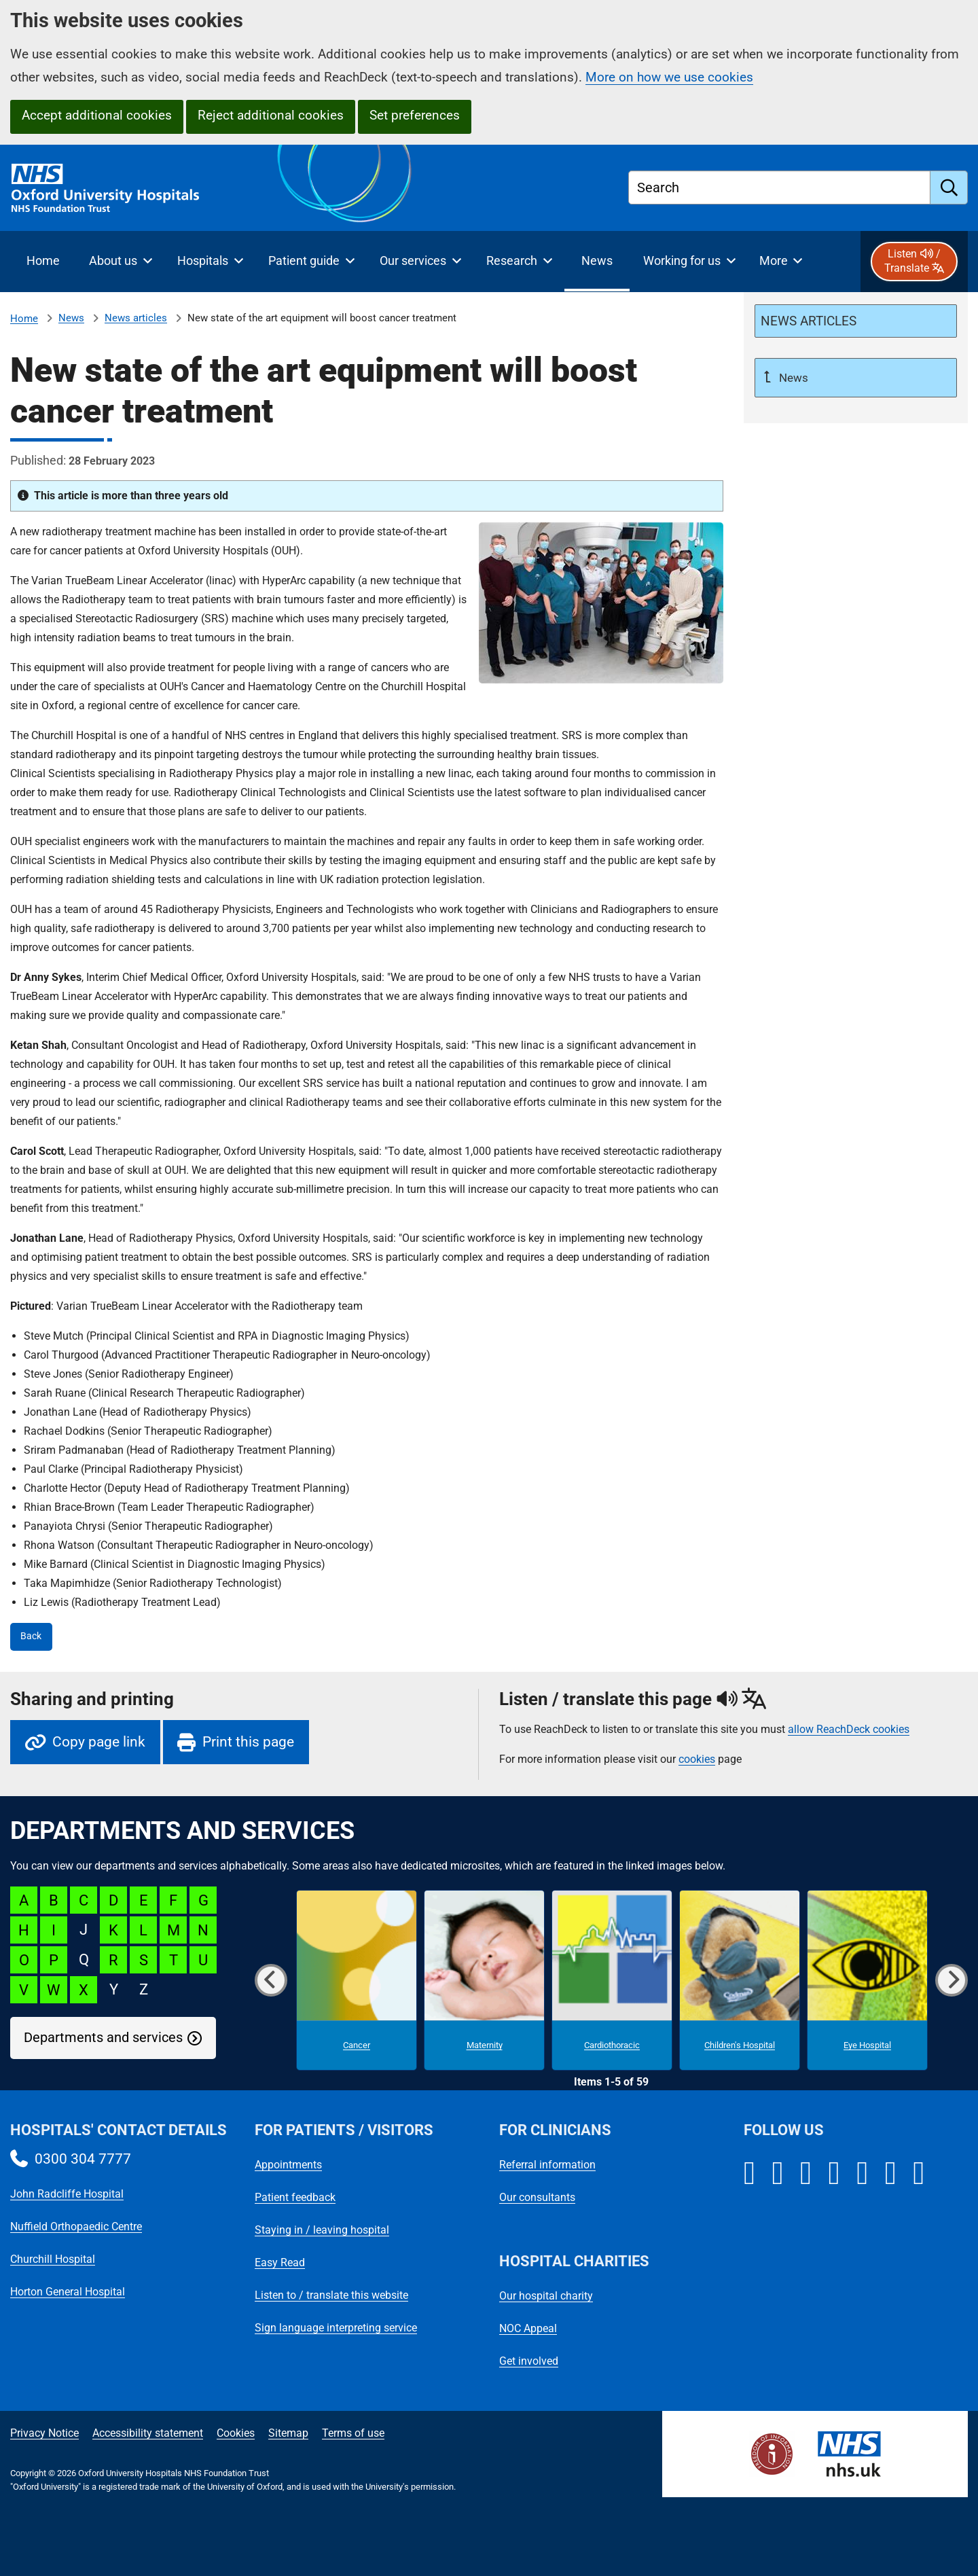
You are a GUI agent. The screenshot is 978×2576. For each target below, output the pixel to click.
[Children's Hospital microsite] (739, 1980)
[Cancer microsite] (356, 1980)
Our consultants (537, 2197)
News (71, 318)
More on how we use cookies (669, 77)
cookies (696, 1759)
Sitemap (288, 2433)
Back (30, 1636)
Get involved (528, 2361)
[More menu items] (781, 261)
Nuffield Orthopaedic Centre (76, 2226)
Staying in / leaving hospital (322, 2229)
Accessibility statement (147, 2433)
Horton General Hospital (67, 2291)
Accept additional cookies (97, 115)
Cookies (236, 2433)
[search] (949, 187)
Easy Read (280, 2262)
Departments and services (103, 2037)
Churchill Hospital (52, 2259)
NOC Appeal (528, 2328)
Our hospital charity (546, 2295)
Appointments (288, 2164)
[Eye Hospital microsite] (867, 1980)
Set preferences (414, 115)
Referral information (547, 2164)
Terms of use (353, 2433)
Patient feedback (295, 2197)
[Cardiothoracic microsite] (611, 1980)
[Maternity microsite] (484, 1980)
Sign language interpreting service (336, 2327)
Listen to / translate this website (331, 2295)
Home (24, 318)
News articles (136, 318)
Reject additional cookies (271, 115)
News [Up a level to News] (792, 377)
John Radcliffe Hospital (67, 2193)
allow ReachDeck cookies (848, 1729)
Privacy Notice (44, 2433)
